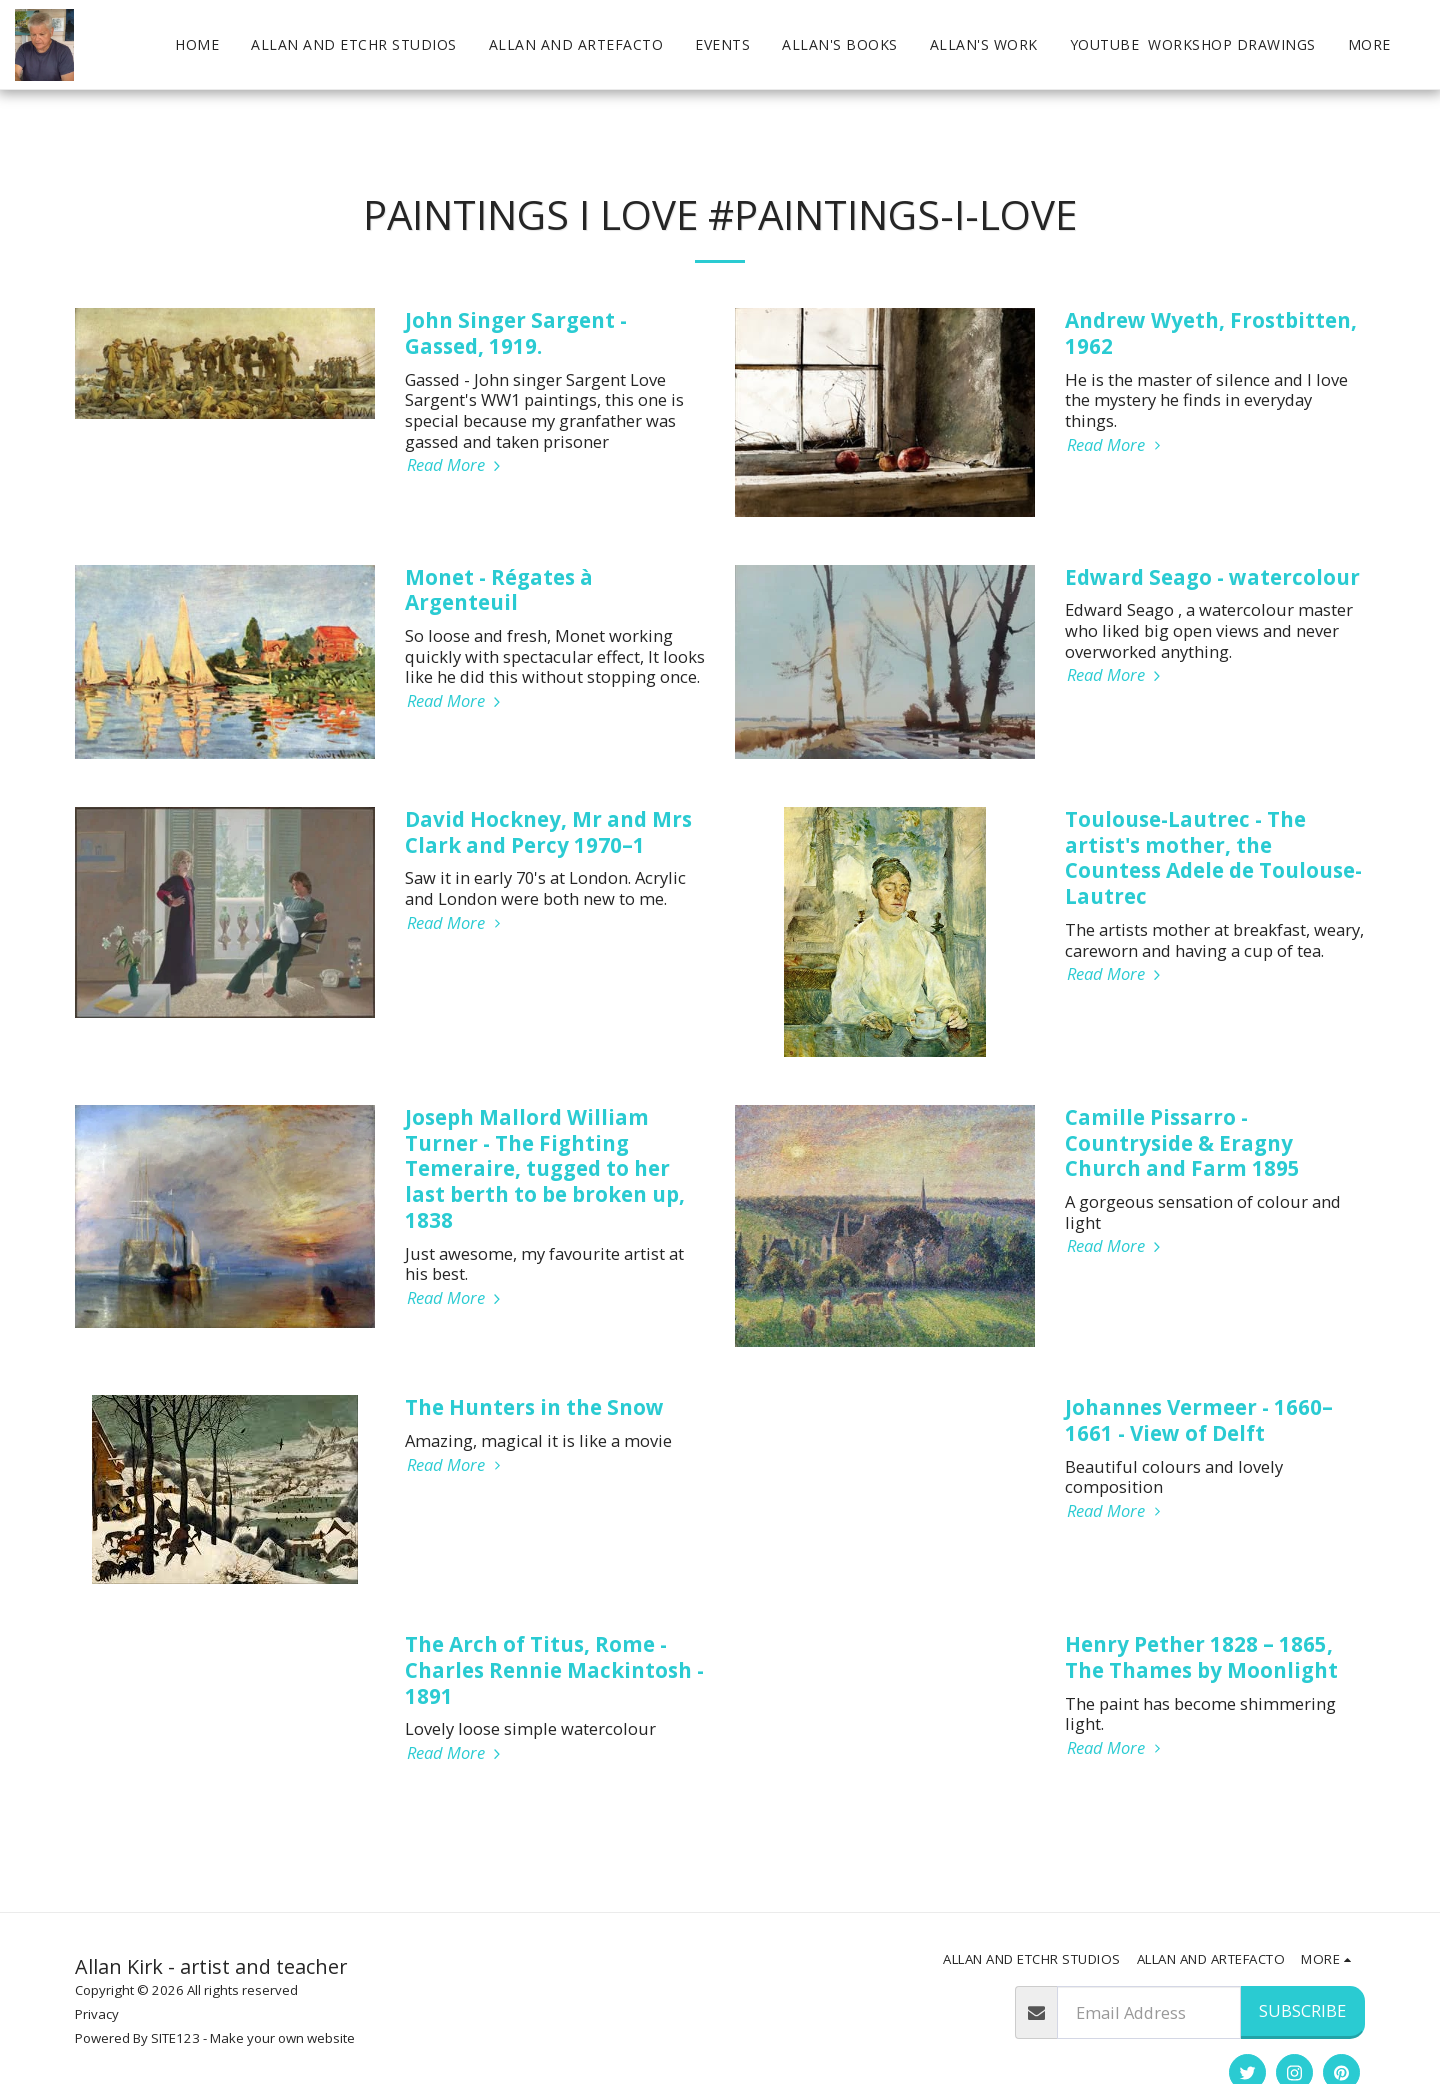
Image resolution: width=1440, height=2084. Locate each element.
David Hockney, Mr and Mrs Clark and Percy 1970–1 (548, 832)
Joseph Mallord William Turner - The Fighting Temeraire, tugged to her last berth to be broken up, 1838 (545, 1168)
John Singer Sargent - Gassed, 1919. (516, 333)
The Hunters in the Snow (534, 1407)
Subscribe (1302, 2010)
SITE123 (175, 2038)
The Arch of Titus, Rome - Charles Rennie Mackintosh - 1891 (554, 1670)
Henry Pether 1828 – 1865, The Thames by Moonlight (1201, 1657)
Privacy (97, 2014)
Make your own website (282, 2038)
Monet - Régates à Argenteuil (499, 590)
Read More (456, 465)
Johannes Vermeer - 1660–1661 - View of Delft (1199, 1420)
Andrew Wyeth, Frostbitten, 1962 (1211, 333)
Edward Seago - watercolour (1212, 577)
